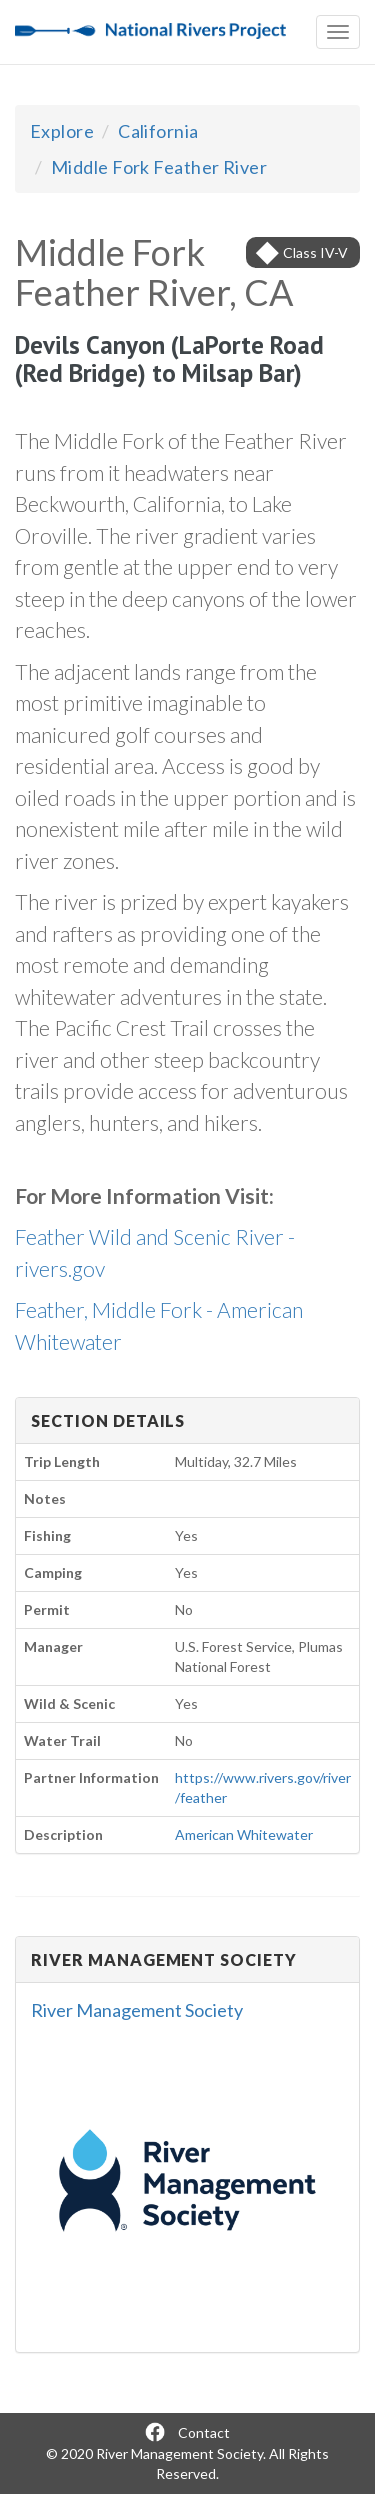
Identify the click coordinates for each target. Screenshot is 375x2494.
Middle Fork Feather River (159, 167)
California (158, 131)
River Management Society (137, 2010)
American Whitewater (244, 1834)
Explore (62, 131)
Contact (204, 2432)
